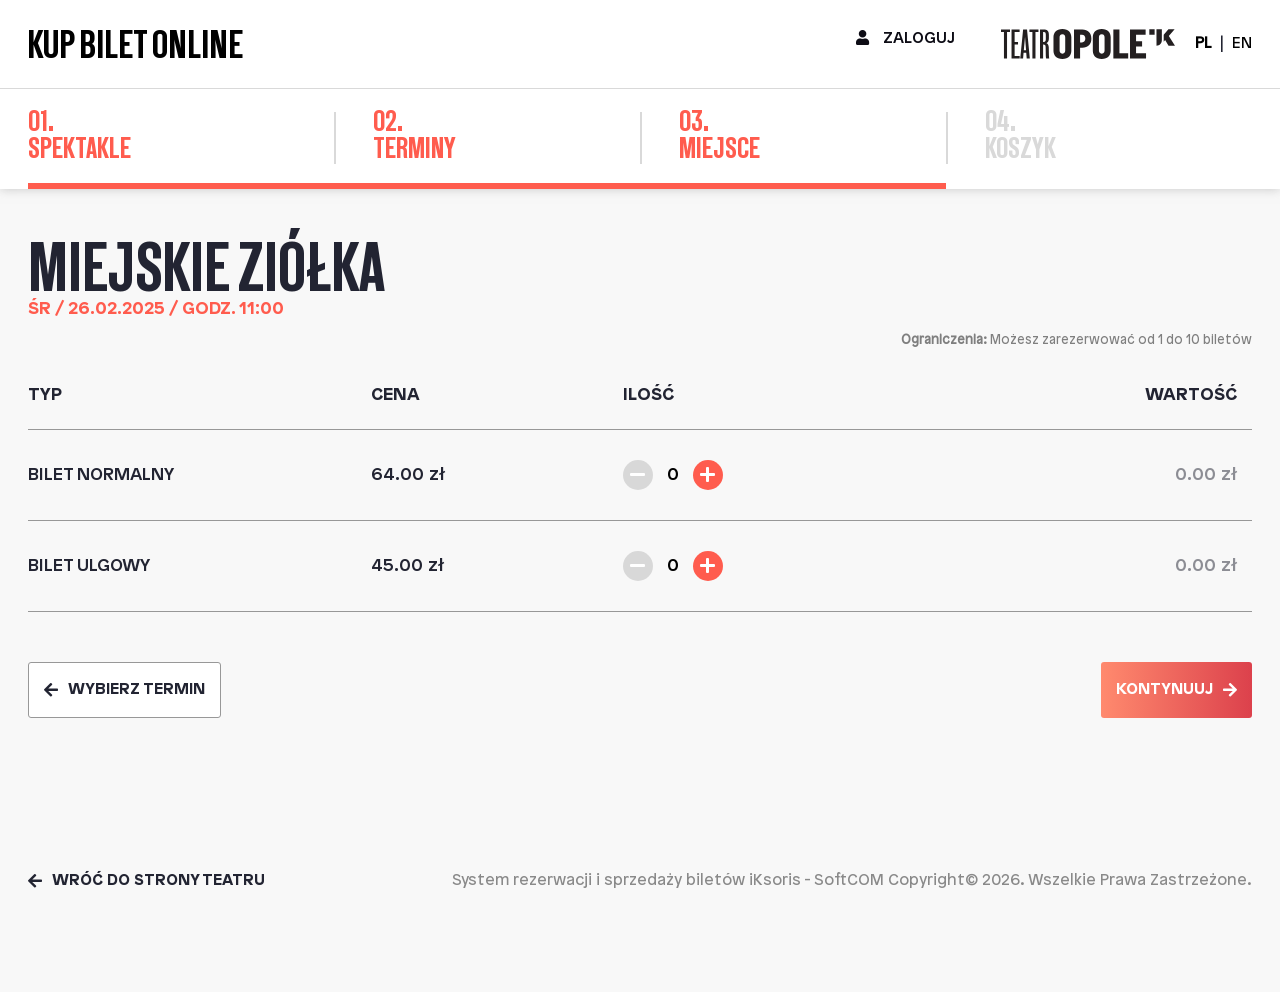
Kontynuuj (1176, 689)
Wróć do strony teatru (146, 880)
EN (1242, 43)
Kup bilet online (135, 44)
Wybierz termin (124, 689)
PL (1203, 43)
